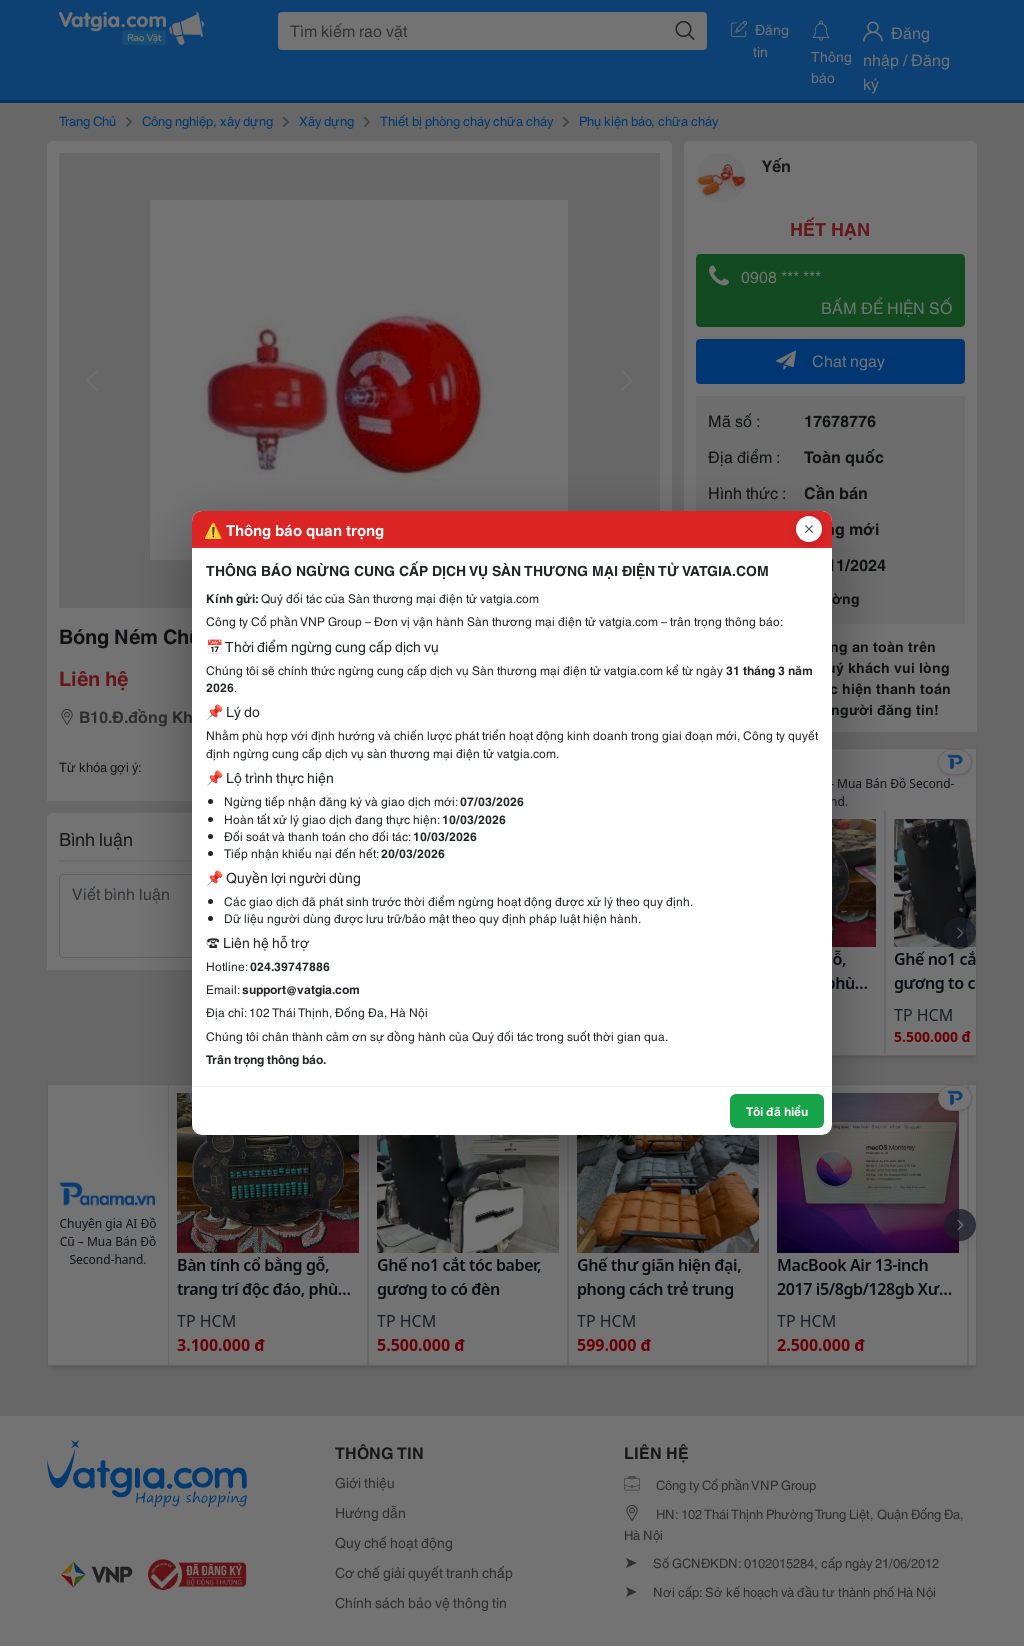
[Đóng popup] (809, 529)
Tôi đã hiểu (777, 1110)
